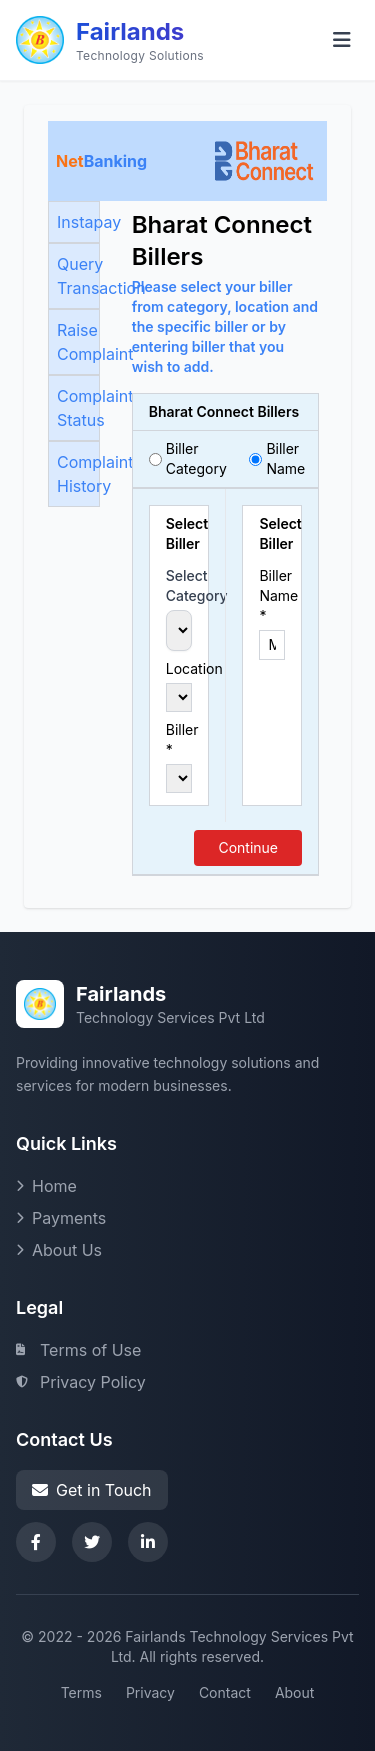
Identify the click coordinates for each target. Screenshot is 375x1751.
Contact (225, 1692)
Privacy (150, 1692)
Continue (248, 847)
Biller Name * (272, 595)
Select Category (179, 585)
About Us (59, 1250)
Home (46, 1186)
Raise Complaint (78, 342)
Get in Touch (92, 1490)
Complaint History (78, 474)
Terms (81, 1692)
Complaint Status (78, 408)
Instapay (78, 222)
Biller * (179, 739)
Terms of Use (78, 1350)
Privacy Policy (81, 1382)
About (294, 1692)
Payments (61, 1218)
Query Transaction (78, 276)
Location (179, 668)
